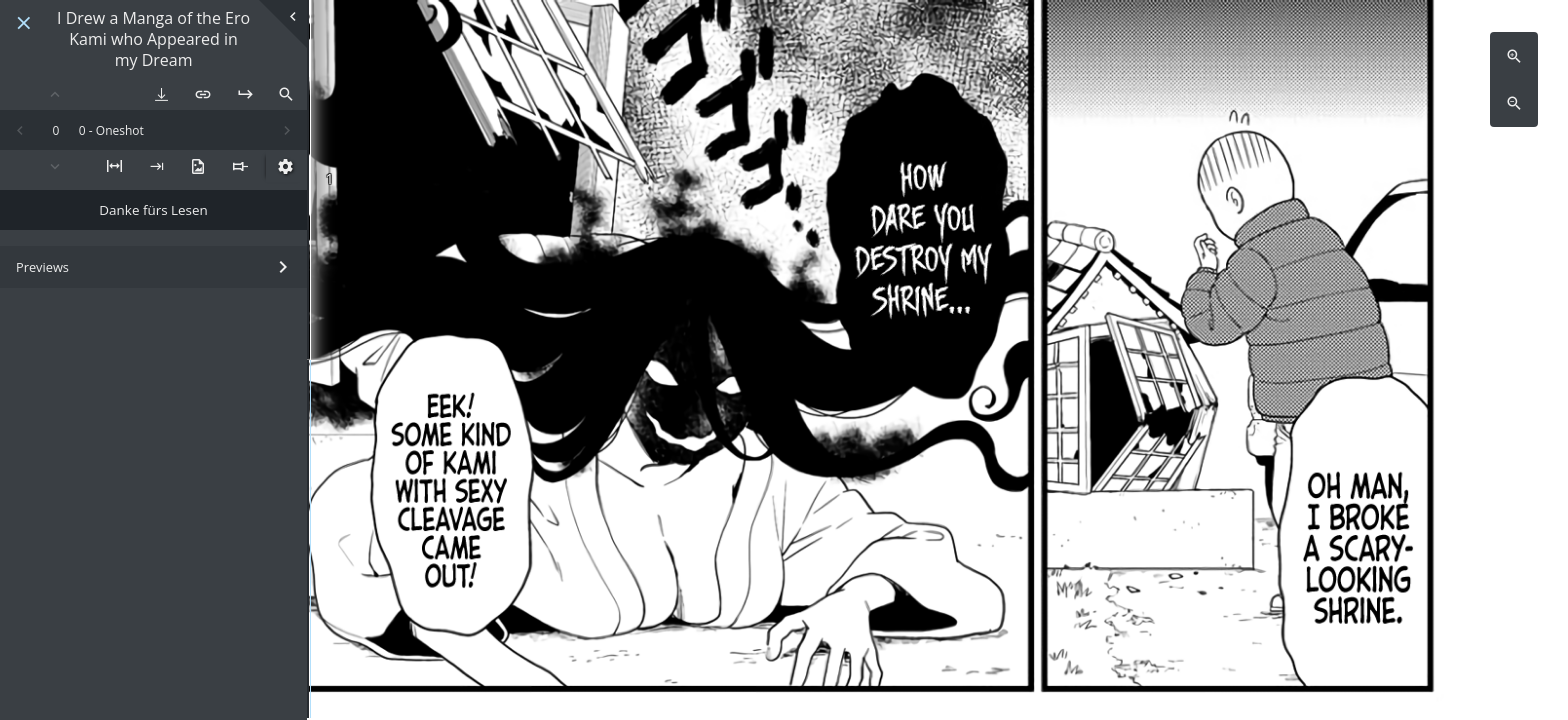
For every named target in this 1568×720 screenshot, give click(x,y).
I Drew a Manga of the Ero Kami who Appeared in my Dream (153, 39)
